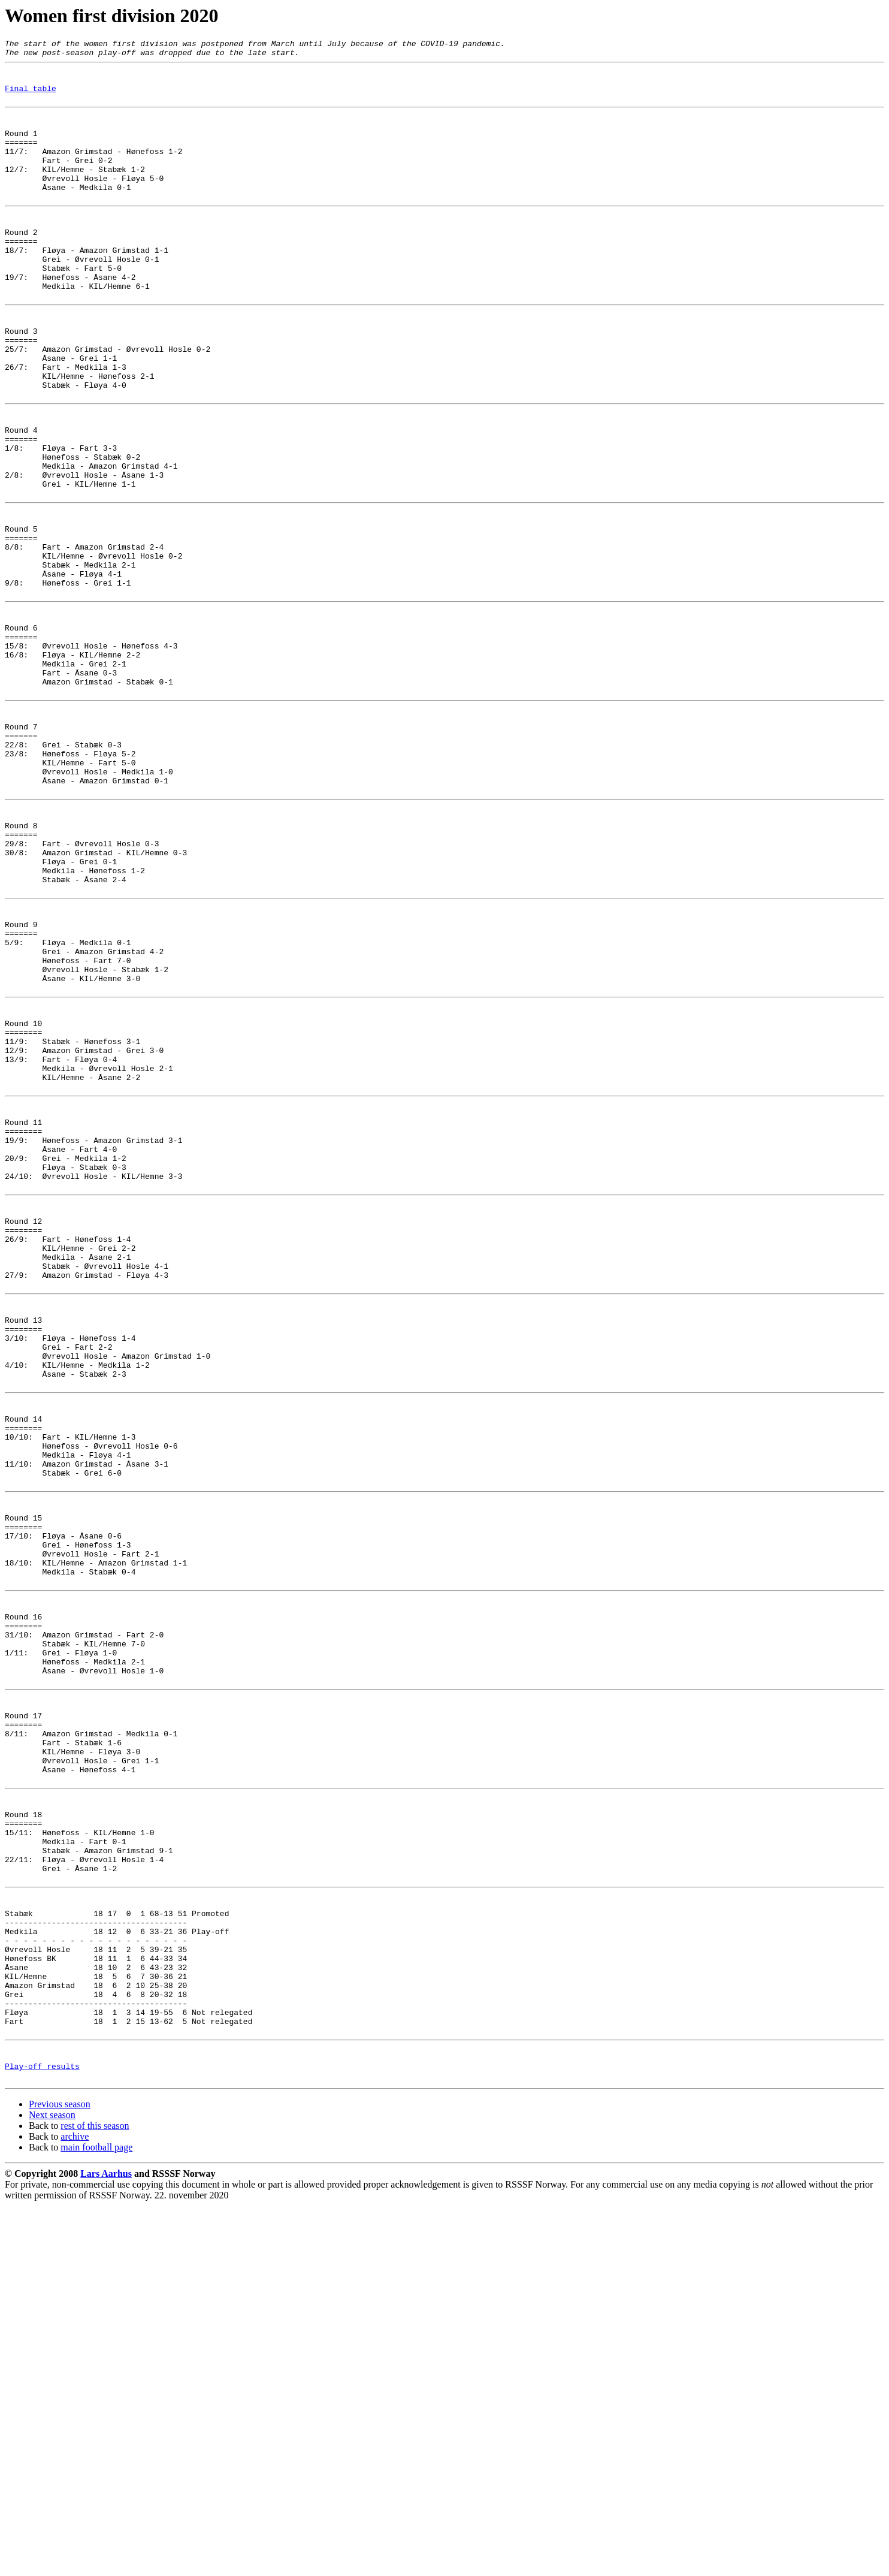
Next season (52, 2485)
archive (75, 2507)
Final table (30, 97)
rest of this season (95, 2496)
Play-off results (42, 2434)
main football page (96, 2517)
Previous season (59, 2474)
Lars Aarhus (106, 2544)
